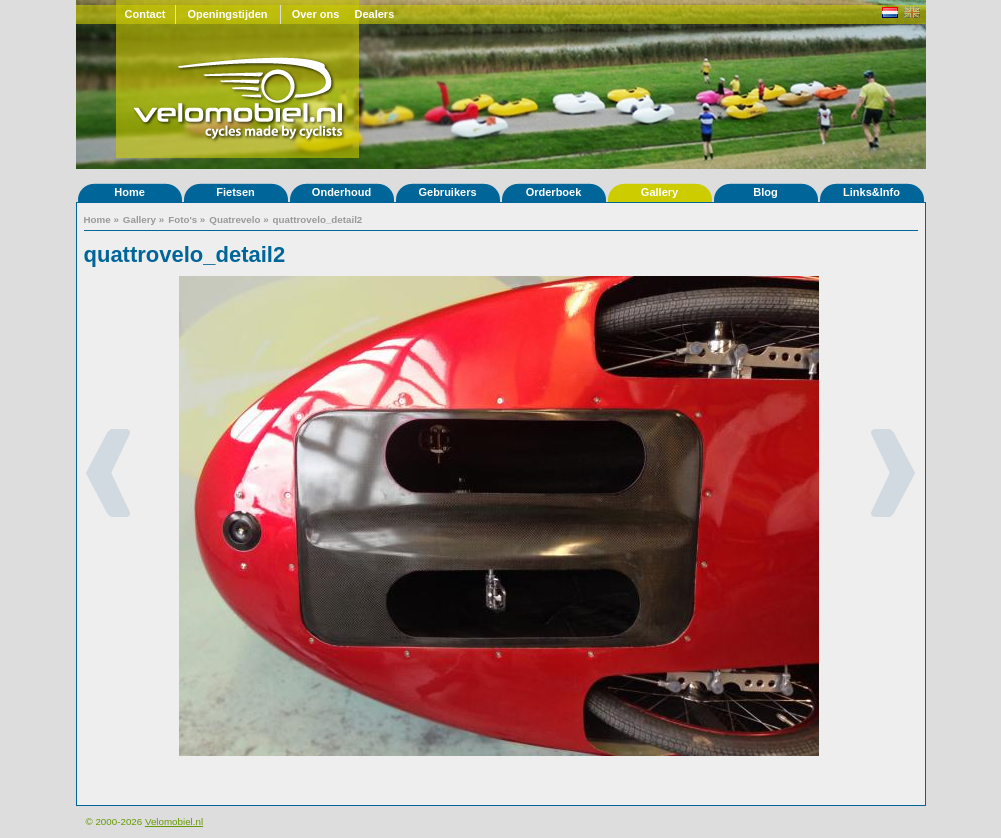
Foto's (182, 219)
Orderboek (554, 192)
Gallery (659, 192)
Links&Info (871, 192)
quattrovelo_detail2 (318, 219)
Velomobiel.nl (174, 821)
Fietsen (235, 192)
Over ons (316, 14)
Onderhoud (341, 192)
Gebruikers (447, 192)
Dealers (375, 14)
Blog (765, 192)
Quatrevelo (234, 219)
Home (129, 192)
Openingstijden (227, 14)
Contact (145, 14)
